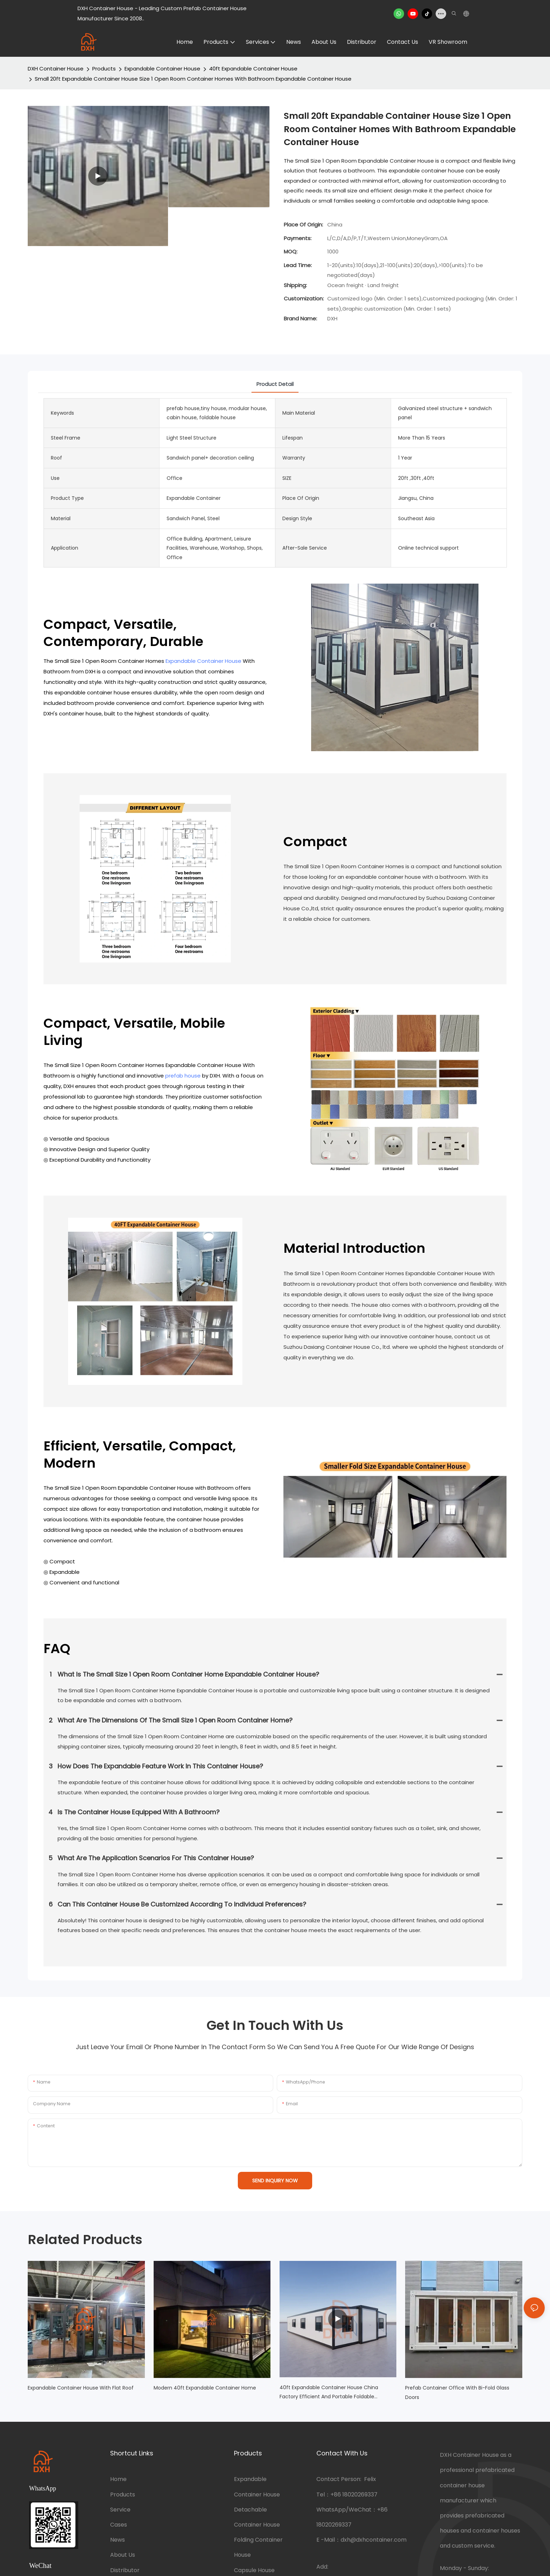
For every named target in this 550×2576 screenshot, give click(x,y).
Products (104, 68)
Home (118, 2479)
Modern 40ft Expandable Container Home (205, 2387)
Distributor (125, 2570)
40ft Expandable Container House (253, 68)
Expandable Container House (162, 68)
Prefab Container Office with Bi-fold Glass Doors (457, 2392)
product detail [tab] (275, 384)
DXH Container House (55, 68)
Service (120, 2510)
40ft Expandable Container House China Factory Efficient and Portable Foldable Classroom (329, 2392)
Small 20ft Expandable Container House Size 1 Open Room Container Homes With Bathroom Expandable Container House (193, 78)
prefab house (183, 1075)
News (117, 2540)
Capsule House (254, 2570)
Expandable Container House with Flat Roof (81, 2387)
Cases (118, 2525)
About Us (122, 2555)
